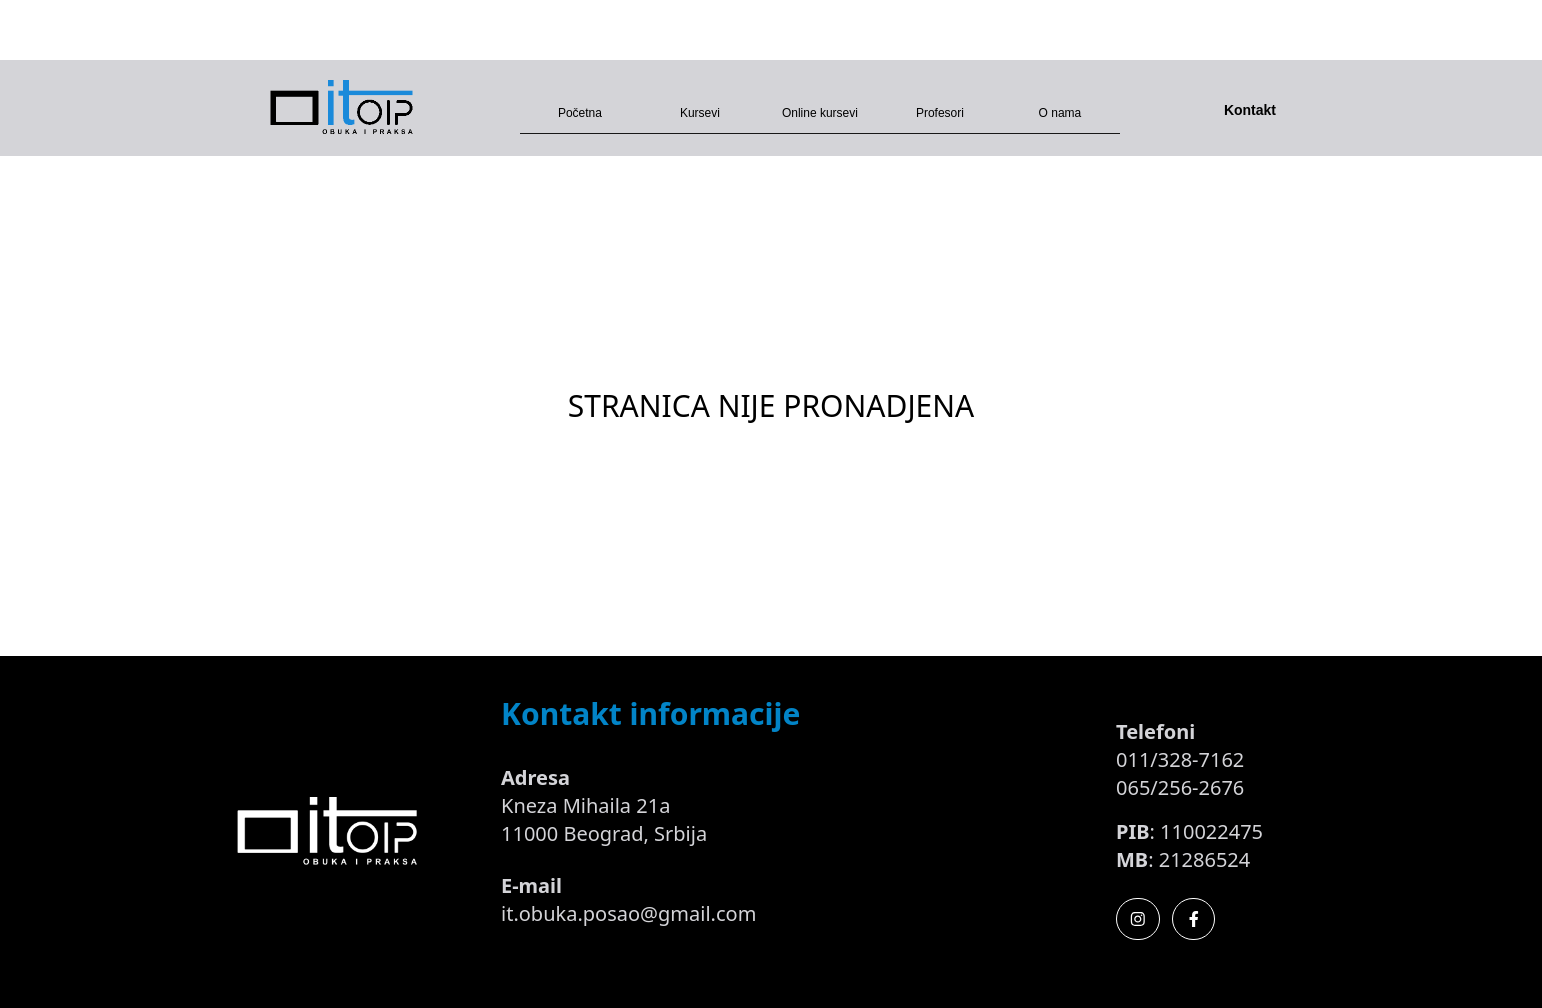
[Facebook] (1194, 919)
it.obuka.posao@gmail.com (628, 913)
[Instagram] (1138, 919)
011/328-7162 (1180, 759)
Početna (580, 113)
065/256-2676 (1180, 787)
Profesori (940, 113)
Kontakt (1250, 110)
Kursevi (700, 113)
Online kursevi (820, 113)
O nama (1060, 113)
